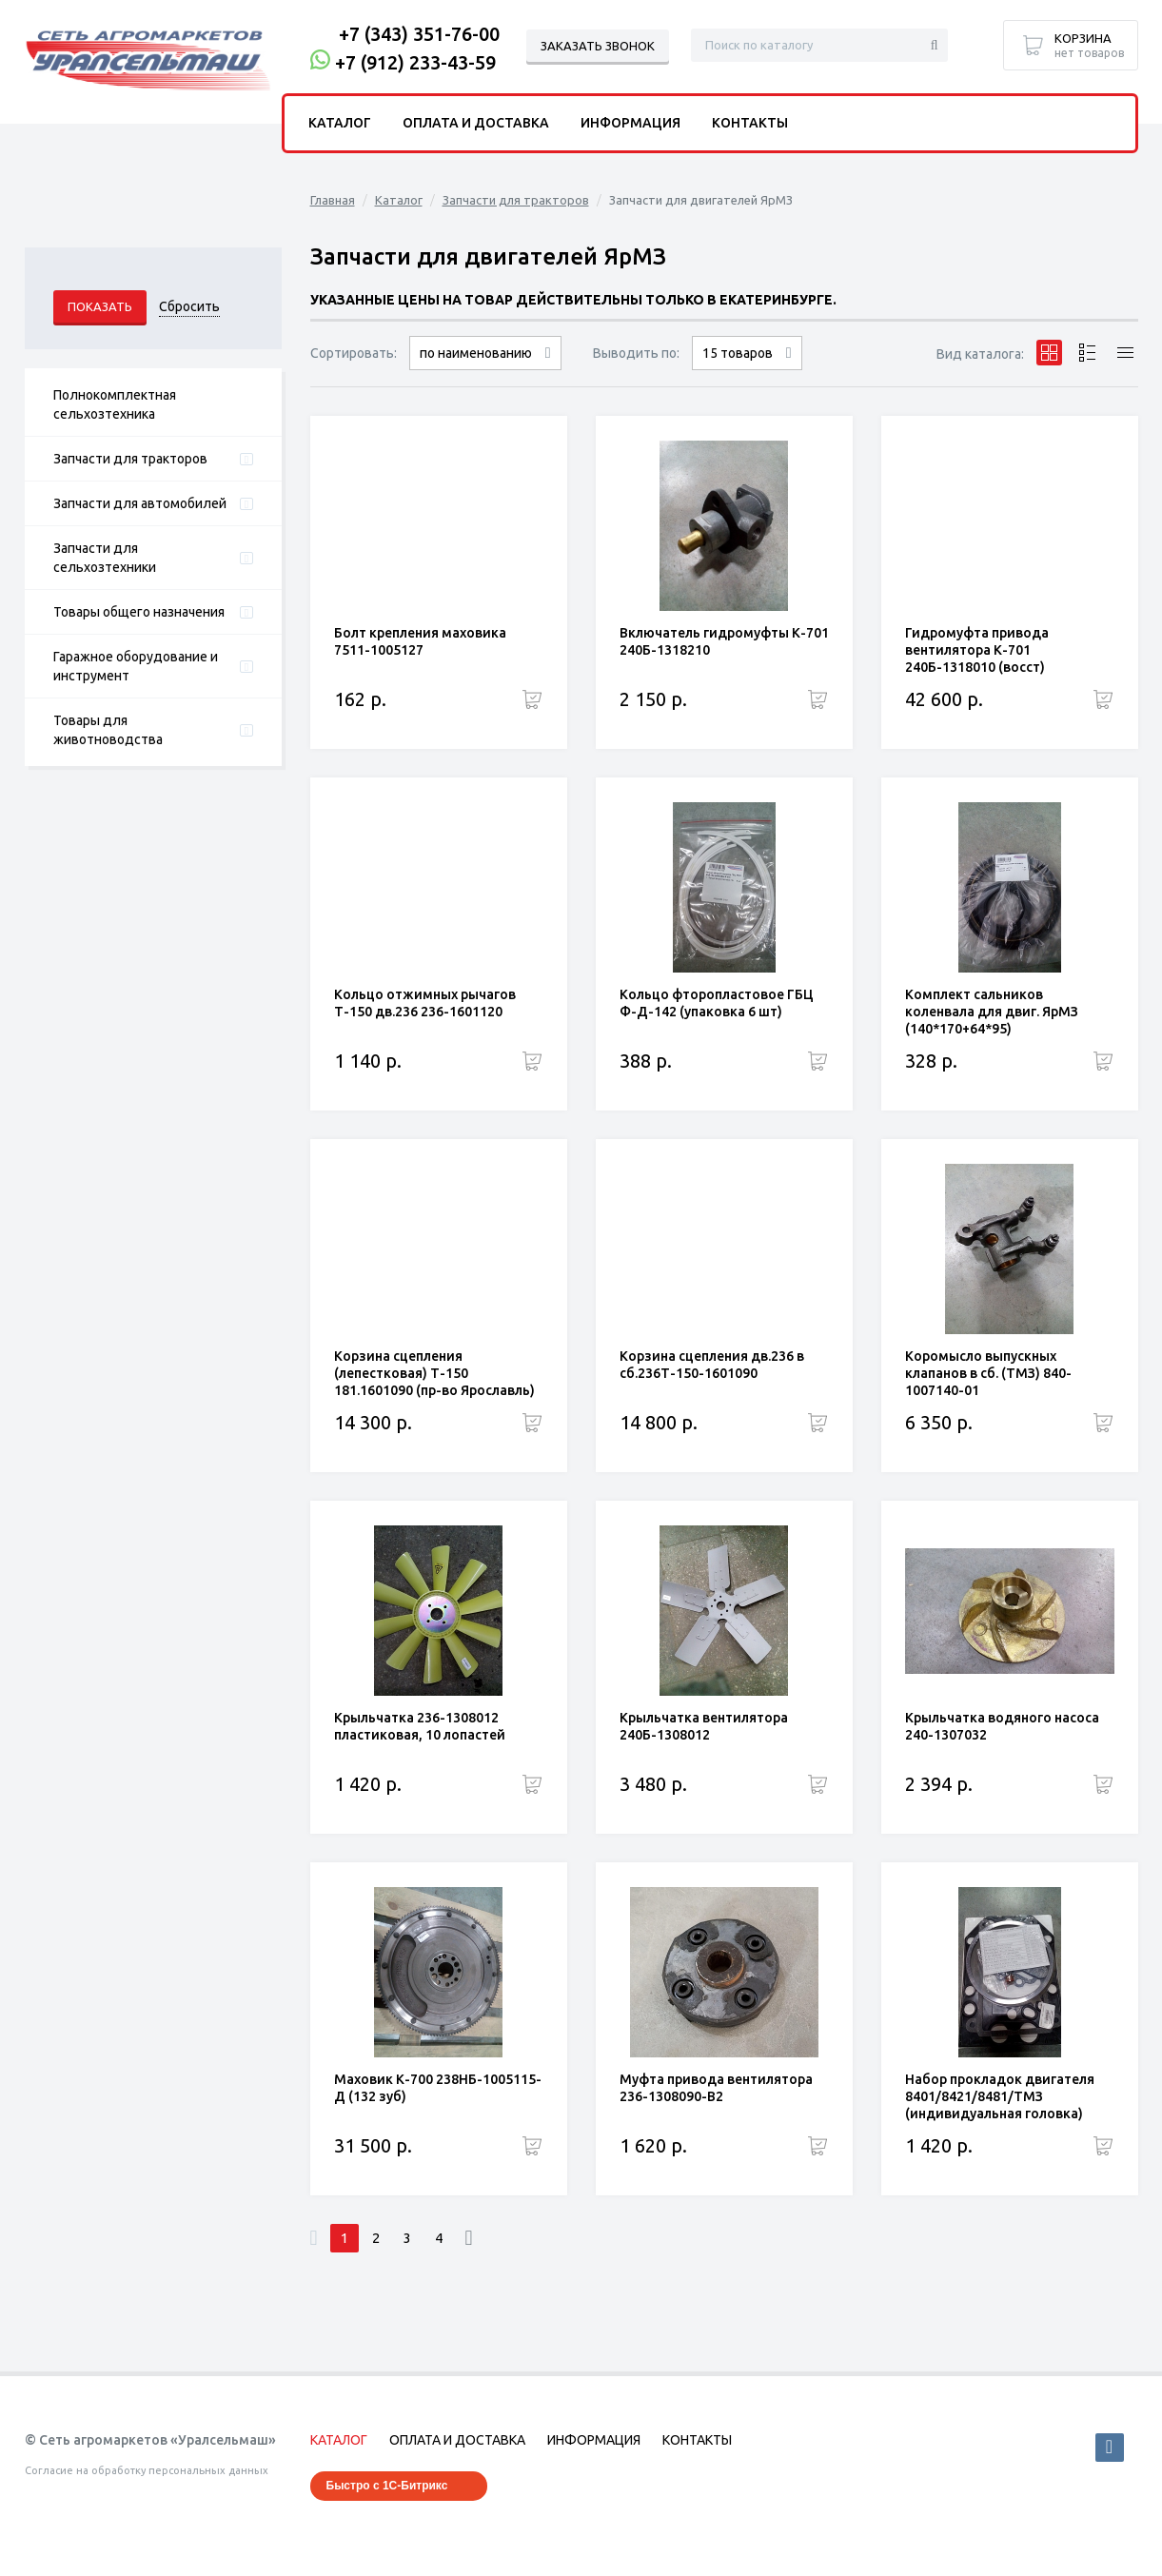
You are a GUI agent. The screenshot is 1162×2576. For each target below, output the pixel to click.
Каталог (399, 199)
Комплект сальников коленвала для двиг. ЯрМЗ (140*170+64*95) (991, 1011)
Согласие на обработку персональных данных (146, 2470)
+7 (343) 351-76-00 (419, 34)
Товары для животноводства (108, 730)
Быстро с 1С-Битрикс (387, 2485)
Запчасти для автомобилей (139, 503)
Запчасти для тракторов (130, 458)
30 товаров (747, 369)
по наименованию (476, 353)
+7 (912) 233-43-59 (415, 62)
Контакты (750, 122)
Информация (630, 122)
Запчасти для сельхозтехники (104, 558)
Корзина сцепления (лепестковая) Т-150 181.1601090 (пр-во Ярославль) (434, 1373)
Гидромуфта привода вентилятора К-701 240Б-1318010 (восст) (977, 650)
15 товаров (737, 353)
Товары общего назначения (139, 611)
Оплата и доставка (476, 122)
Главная (332, 199)
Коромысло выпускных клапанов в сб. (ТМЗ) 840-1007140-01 (988, 1373)
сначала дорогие (485, 369)
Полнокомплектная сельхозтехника (114, 404)
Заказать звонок (598, 45)
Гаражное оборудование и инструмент (135, 666)
